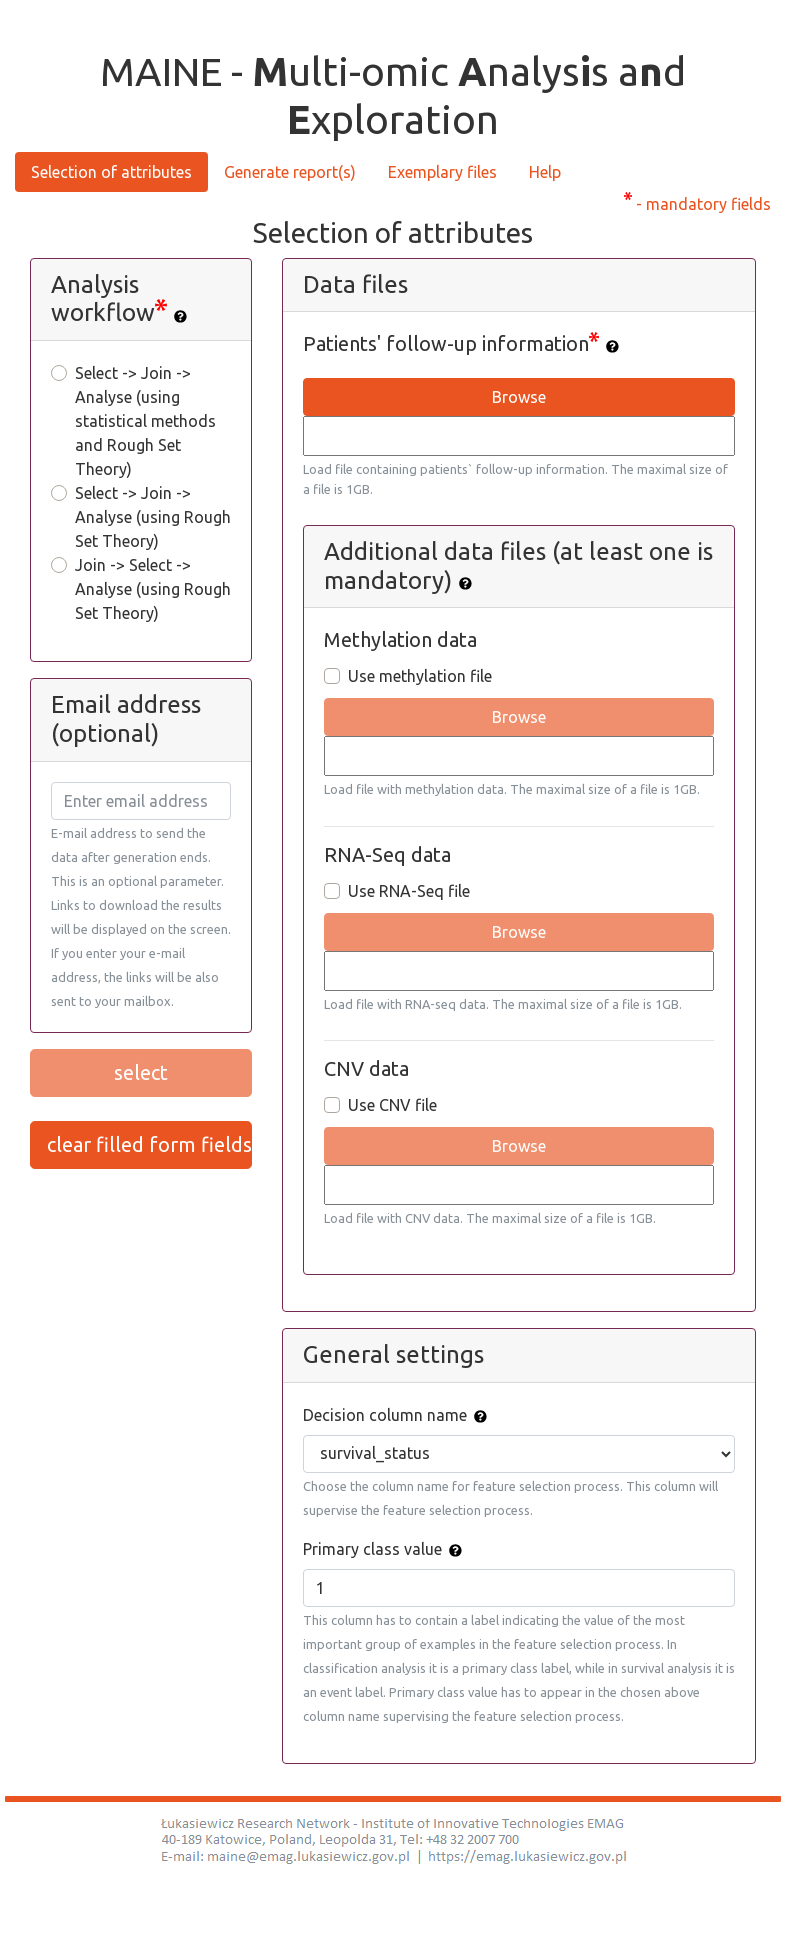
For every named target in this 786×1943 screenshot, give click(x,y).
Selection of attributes (111, 172)
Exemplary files (442, 172)
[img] (180, 316)
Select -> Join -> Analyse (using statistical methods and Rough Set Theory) (145, 421)
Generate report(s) (290, 172)
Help (545, 172)
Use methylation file (420, 676)
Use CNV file (392, 1105)
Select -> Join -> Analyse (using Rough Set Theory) (153, 517)
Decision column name (385, 1415)
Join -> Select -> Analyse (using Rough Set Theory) (153, 589)
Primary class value (372, 1549)
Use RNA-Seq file (409, 891)
